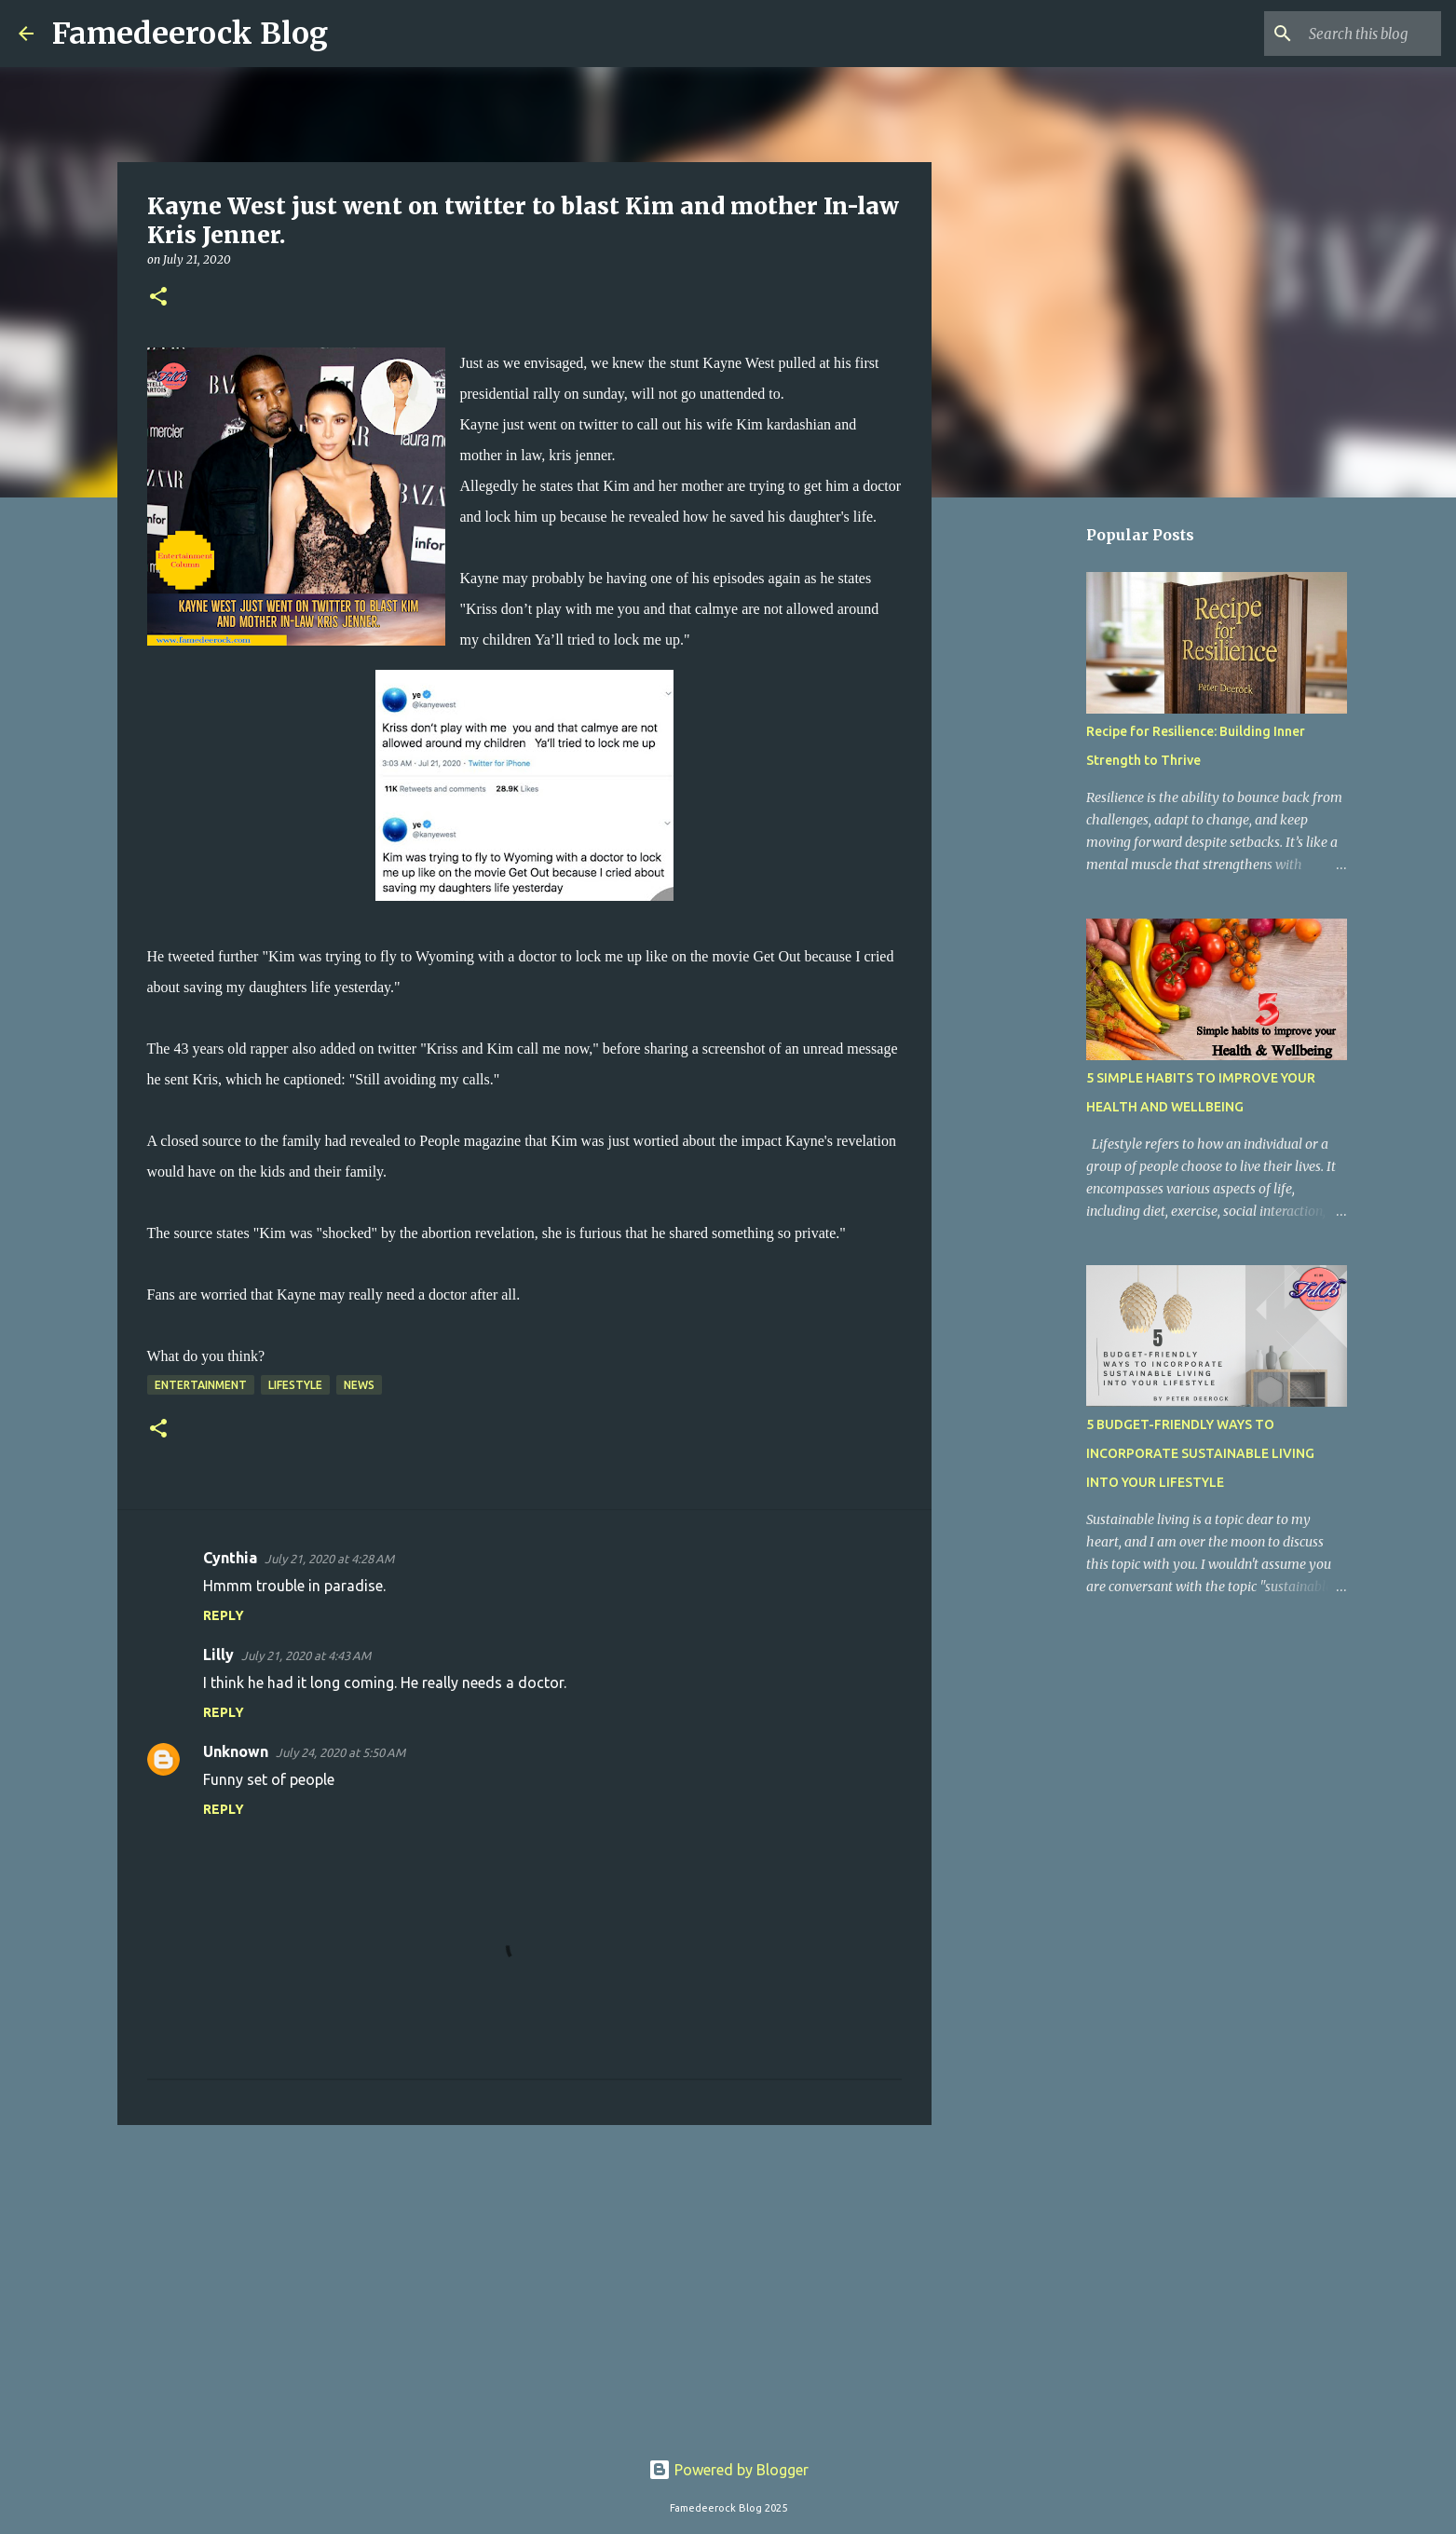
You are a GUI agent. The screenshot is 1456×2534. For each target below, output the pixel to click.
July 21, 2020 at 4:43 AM (306, 1655)
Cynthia (230, 1557)
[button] (158, 297)
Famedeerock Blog (190, 33)
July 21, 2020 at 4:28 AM (329, 1558)
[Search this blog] (1343, 33)
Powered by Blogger (728, 2469)
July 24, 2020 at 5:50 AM (340, 1752)
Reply (223, 1615)
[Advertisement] (524, 2283)
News (359, 1385)
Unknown (235, 1751)
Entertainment (201, 1385)
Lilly (218, 1654)
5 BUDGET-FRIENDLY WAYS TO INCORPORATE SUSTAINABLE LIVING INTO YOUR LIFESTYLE (1200, 1453)
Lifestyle (295, 1385)
